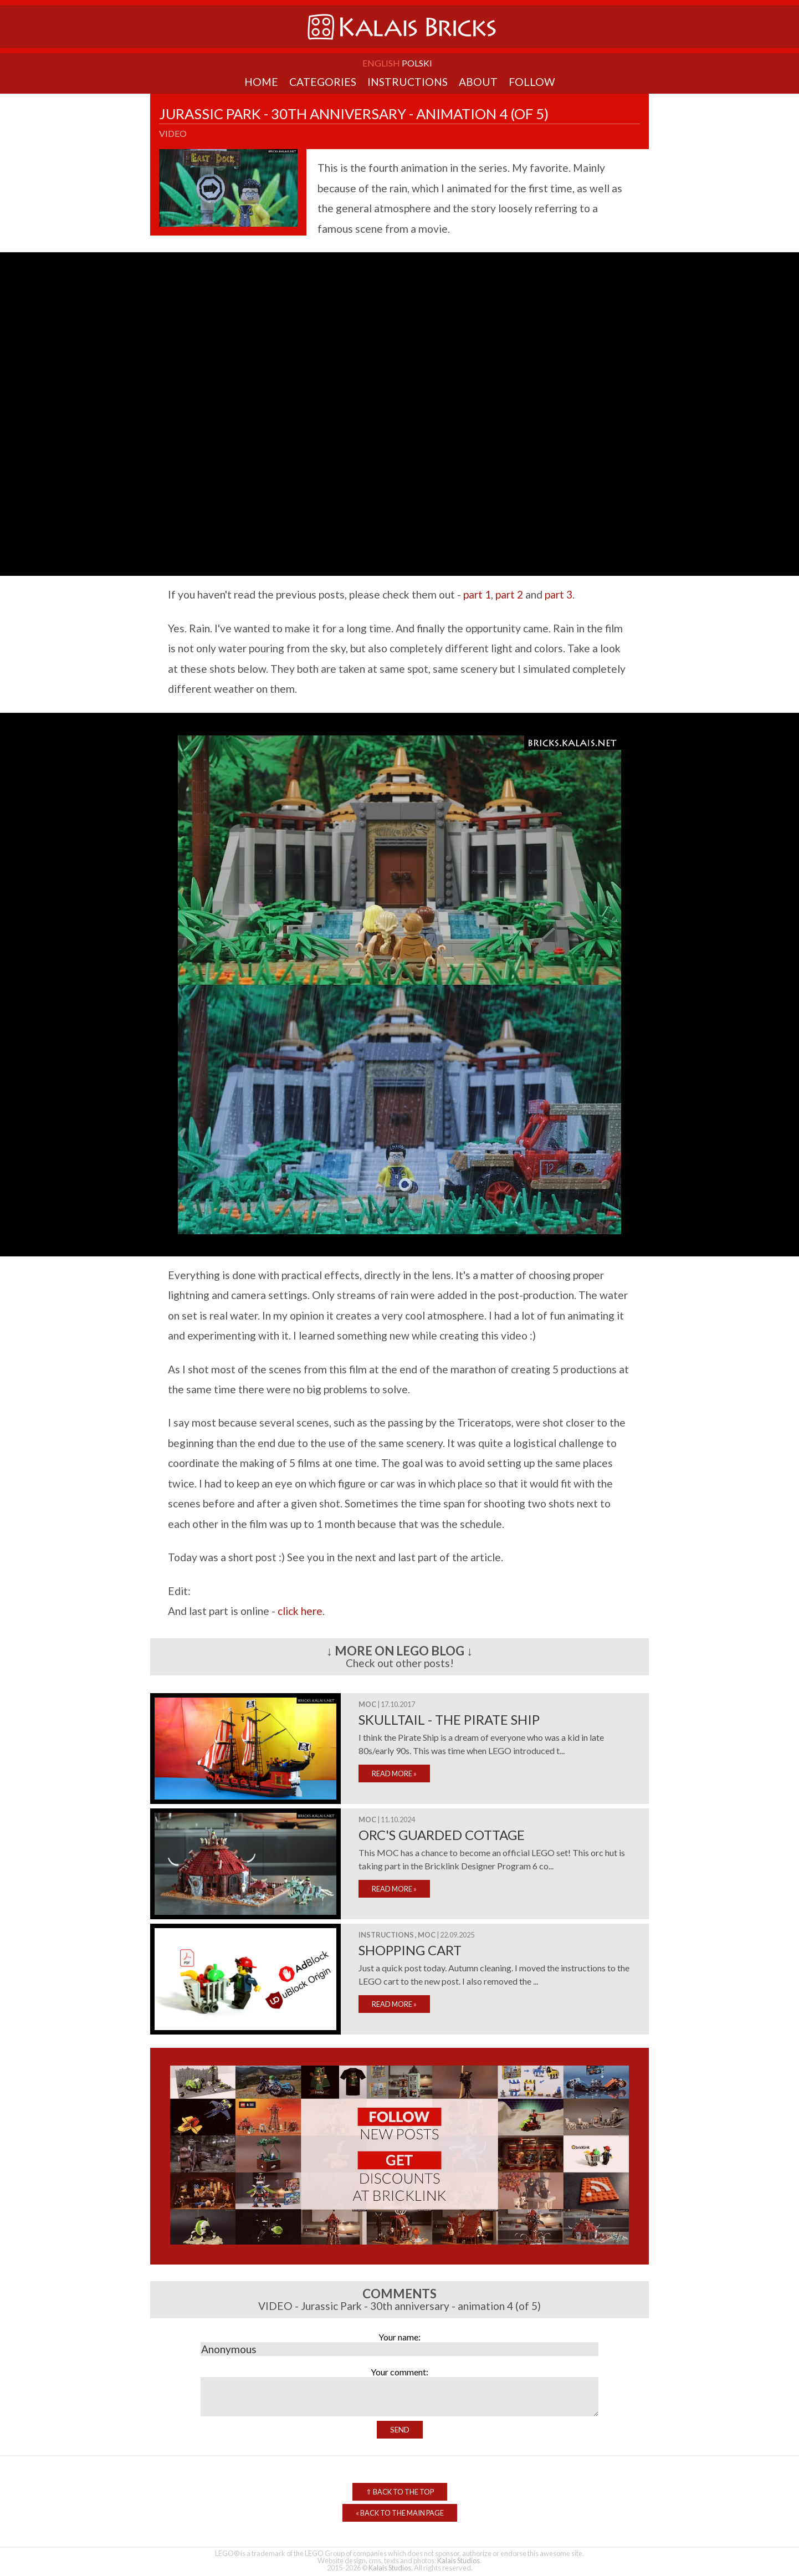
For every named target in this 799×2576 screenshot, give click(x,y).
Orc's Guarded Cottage (441, 1835)
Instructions (407, 81)
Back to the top (400, 2491)
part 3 (558, 594)
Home (261, 81)
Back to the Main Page (400, 2512)
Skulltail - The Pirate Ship (449, 1719)
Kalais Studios (458, 2560)
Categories (322, 81)
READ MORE (394, 1773)
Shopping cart (410, 1950)
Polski (417, 63)
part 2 (509, 594)
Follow (532, 81)
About (478, 81)
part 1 (477, 594)
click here (300, 1610)
